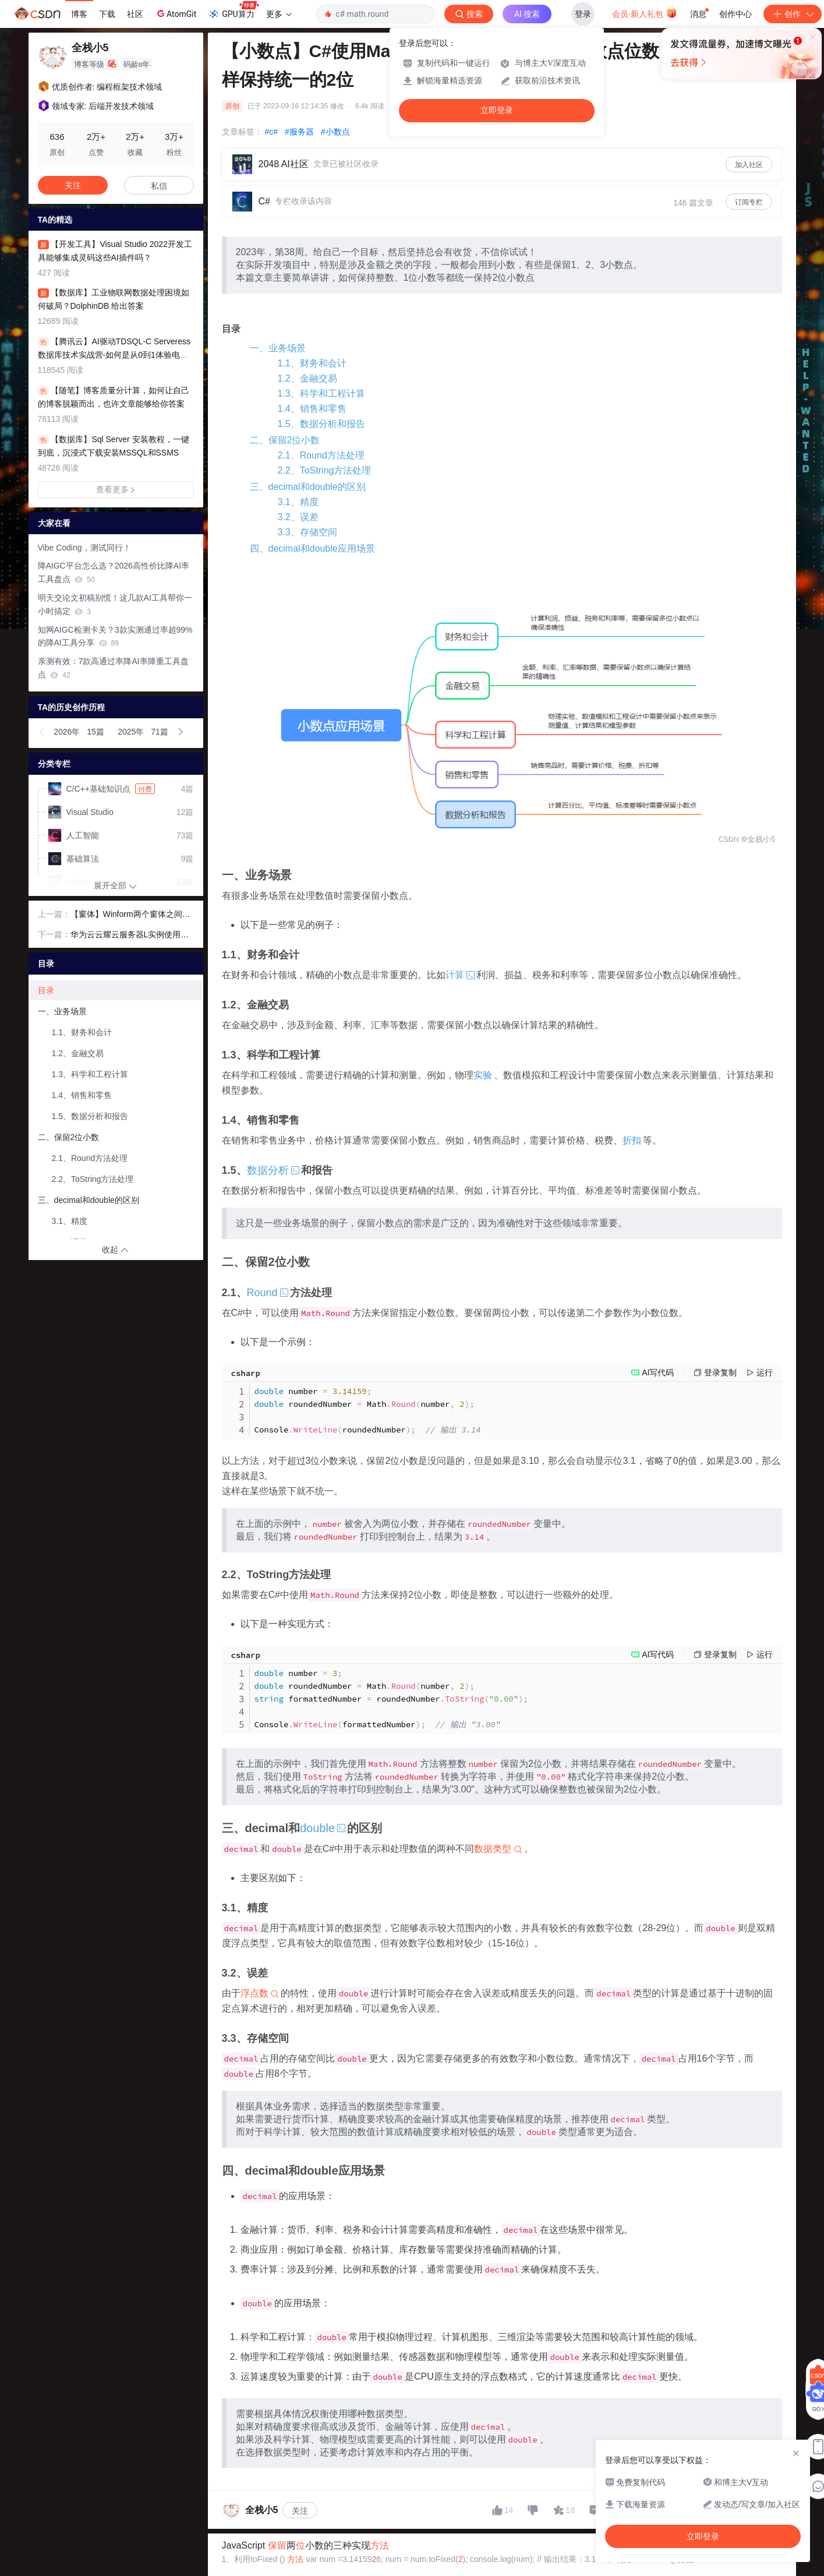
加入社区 (749, 165)
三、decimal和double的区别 (308, 487)
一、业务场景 (278, 348)
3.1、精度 (298, 502)
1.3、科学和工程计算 (321, 393)
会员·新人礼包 (644, 13)
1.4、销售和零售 (312, 409)
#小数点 (335, 131)
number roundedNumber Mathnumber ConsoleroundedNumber (367, 1410)
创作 (792, 14)
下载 (107, 14)
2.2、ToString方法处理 (325, 470)
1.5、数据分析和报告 (321, 424)
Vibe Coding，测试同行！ (84, 547)
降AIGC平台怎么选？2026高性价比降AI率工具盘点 (114, 572)
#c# (271, 131)
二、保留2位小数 (285, 440)
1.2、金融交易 (307, 378)
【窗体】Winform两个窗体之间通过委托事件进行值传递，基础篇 (130, 915)
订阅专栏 (749, 202)
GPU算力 (233, 10)
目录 (46, 990)
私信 (159, 185)
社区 (135, 14)
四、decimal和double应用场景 (312, 548)
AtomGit (175, 13)
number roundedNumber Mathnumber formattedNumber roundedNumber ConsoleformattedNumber (391, 1699)
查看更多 (116, 489)
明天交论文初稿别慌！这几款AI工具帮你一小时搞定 (115, 604)
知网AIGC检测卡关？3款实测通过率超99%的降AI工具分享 (115, 636)
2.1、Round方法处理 (321, 455)
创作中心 (735, 14)
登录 (583, 14)
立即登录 (496, 110)
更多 (279, 14)
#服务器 (299, 131)
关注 (300, 2510)
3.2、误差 (298, 517)
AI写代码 (658, 1372)
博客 (79, 14)
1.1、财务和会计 (312, 363)
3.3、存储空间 (307, 532)
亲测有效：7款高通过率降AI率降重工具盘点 (113, 668)
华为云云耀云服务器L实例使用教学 (129, 935)
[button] (42, 731)
